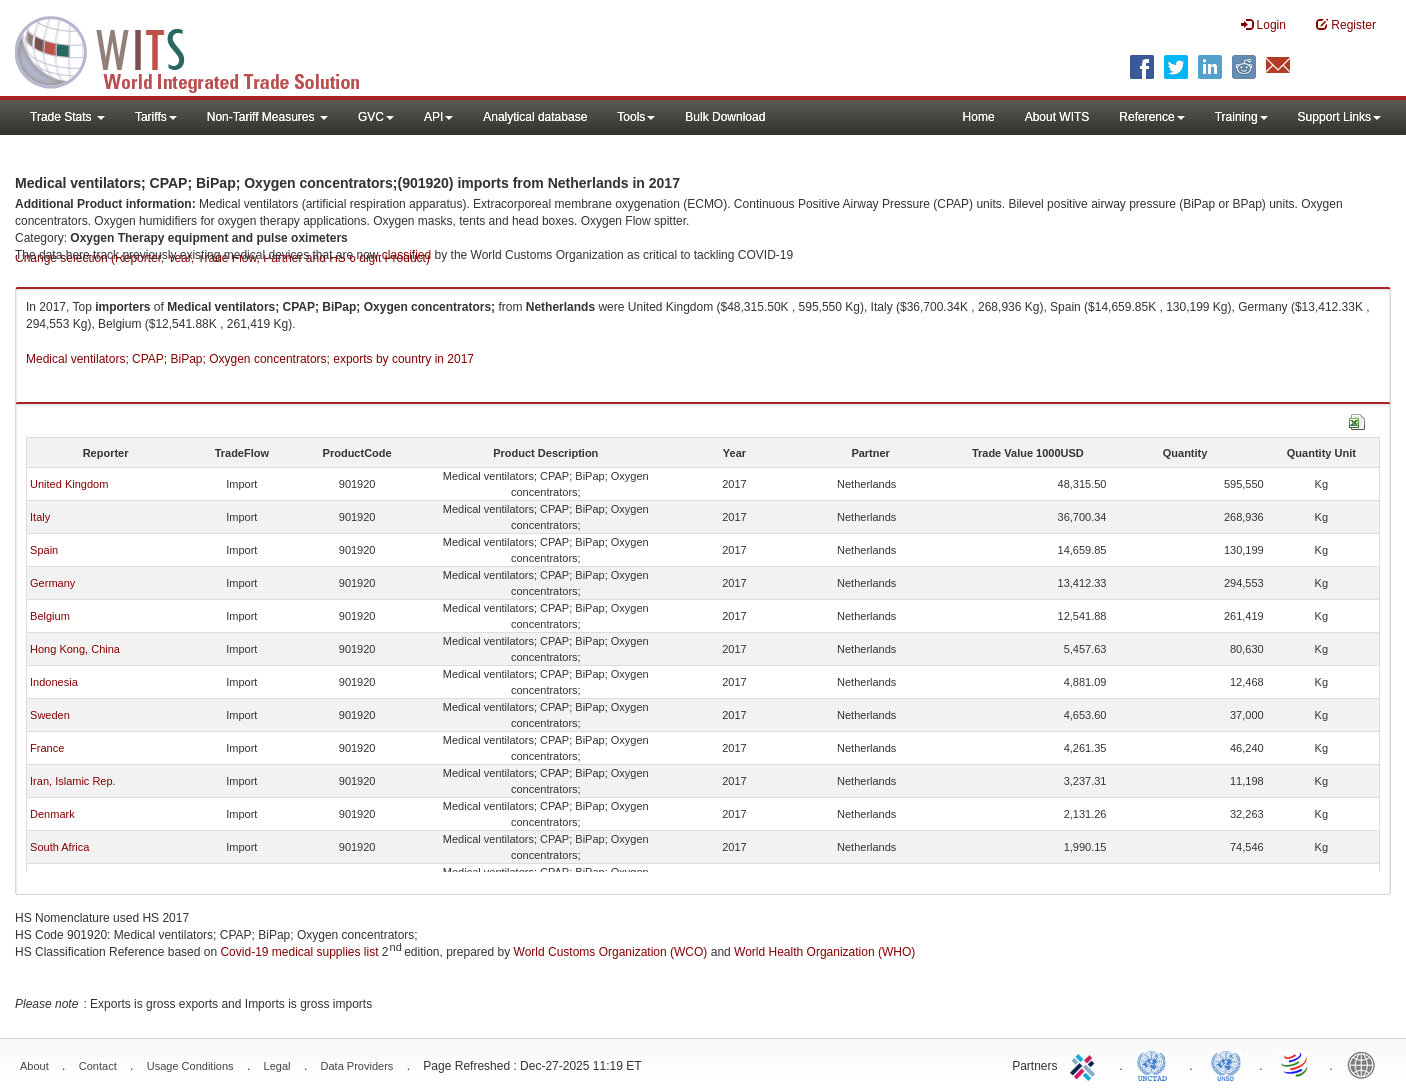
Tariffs (156, 117)
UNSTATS (1226, 1064)
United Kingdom (69, 484)
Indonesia (54, 682)
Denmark (52, 814)
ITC (1086, 1064)
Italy (40, 517)
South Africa (59, 847)
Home (979, 117)
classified (406, 255)
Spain (44, 550)
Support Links (1339, 117)
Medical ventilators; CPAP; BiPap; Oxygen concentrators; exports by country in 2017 (250, 359)
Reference (1151, 117)
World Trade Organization (1296, 1064)
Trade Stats (67, 117)
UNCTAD (1156, 1064)
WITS (200, 50)
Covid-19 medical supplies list (299, 952)
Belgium (50, 616)
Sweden (50, 715)
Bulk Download (725, 117)
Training (1241, 117)
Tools (636, 117)
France (47, 748)
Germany (52, 583)
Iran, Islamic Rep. (73, 781)
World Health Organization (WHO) (824, 952)
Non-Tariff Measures (267, 117)
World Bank (1366, 1064)
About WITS (1057, 117)
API (438, 117)
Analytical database (535, 117)
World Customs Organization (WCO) (611, 952)
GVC (376, 117)
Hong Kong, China (75, 649)
